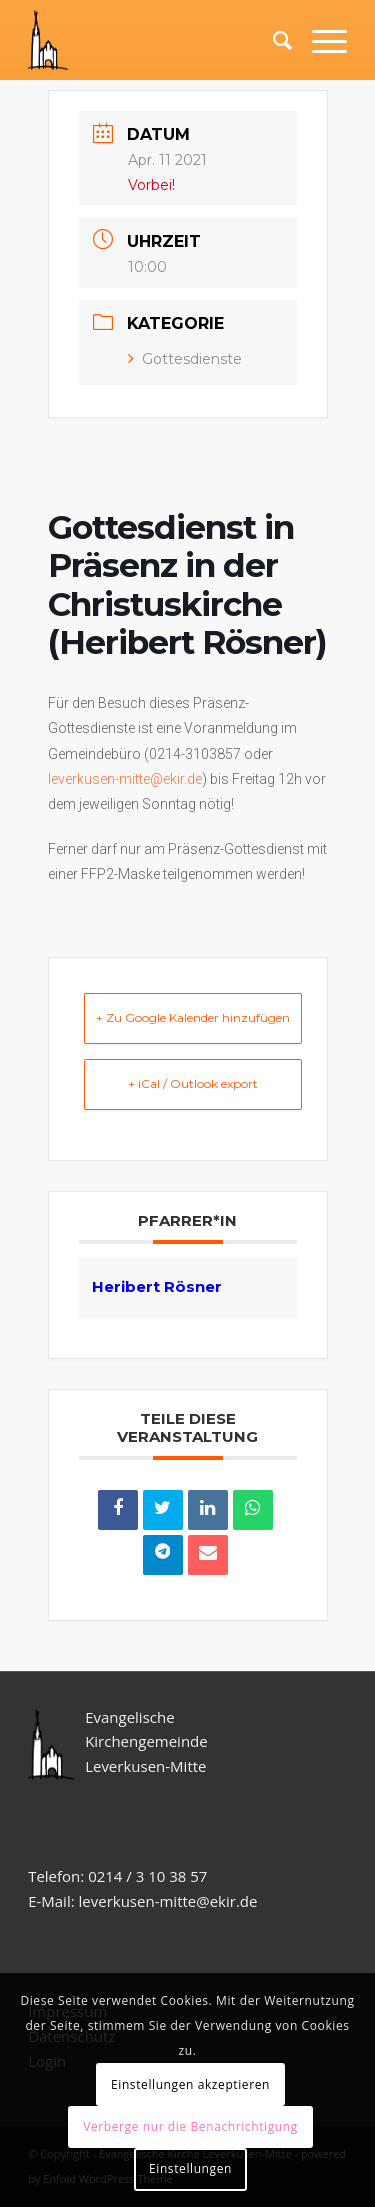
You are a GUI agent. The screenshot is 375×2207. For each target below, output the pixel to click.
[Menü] (319, 40)
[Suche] (272, 40)
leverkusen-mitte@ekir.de (125, 779)
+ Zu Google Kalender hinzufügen (193, 1017)
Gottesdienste (185, 359)
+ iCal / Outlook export (193, 1083)
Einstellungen (190, 2168)
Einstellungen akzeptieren (190, 2084)
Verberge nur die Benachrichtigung (190, 2126)
